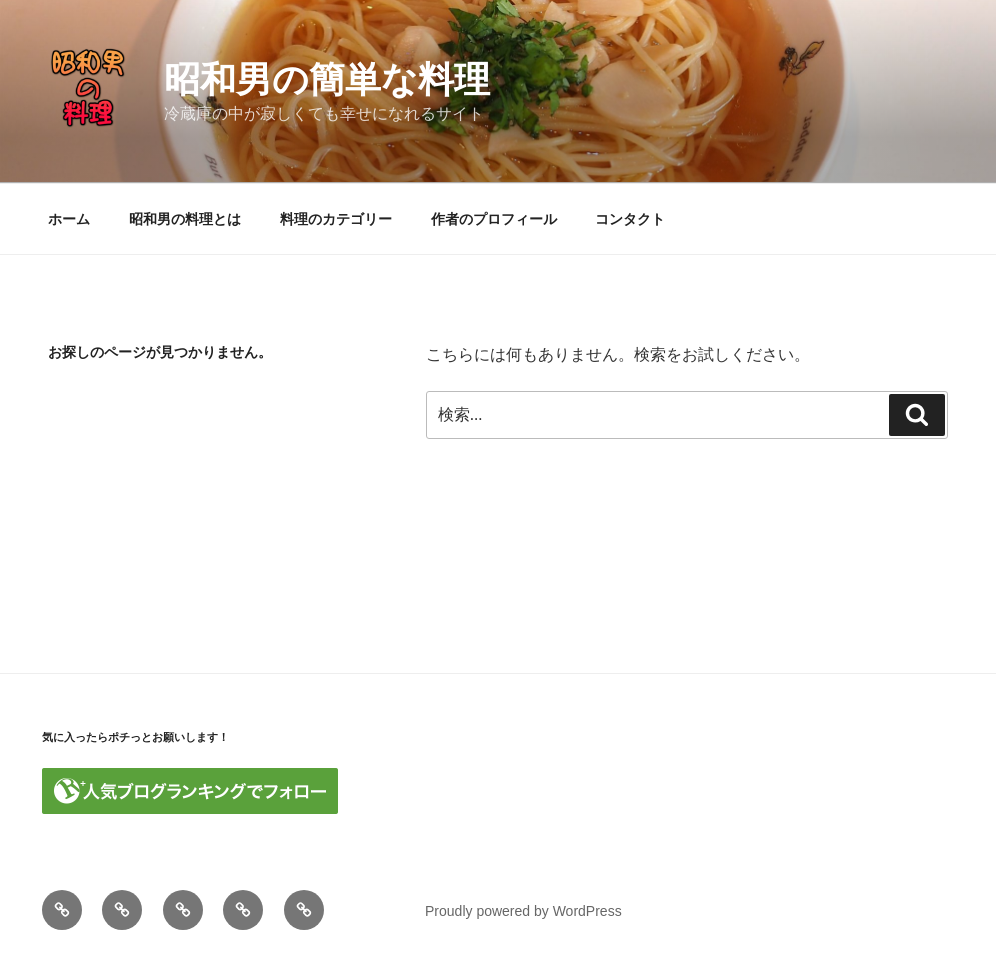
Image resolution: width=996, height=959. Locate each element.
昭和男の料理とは (185, 219)
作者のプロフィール (494, 219)
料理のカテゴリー (336, 219)
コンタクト (630, 219)
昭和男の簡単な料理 (327, 79)
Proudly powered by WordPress (523, 911)
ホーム (69, 219)
